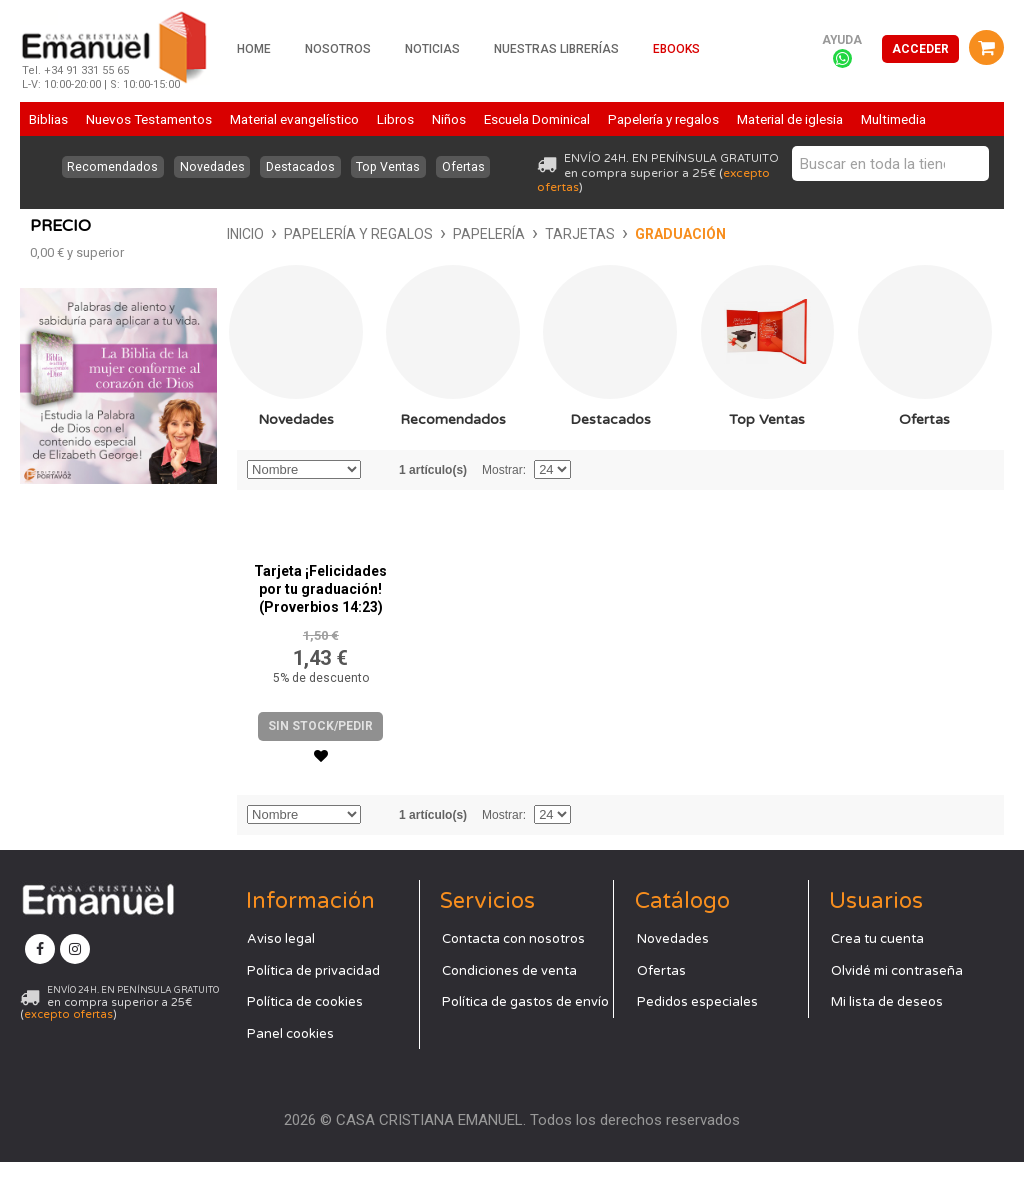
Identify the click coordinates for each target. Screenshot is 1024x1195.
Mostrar (502, 503)
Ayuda (842, 40)
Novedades (208, 167)
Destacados (300, 167)
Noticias (432, 49)
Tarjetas (383, 234)
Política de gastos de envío (525, 1036)
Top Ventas (391, 167)
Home (254, 49)
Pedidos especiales (697, 1036)
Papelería (292, 234)
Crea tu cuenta (877, 973)
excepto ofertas (68, 1048)
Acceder (920, 49)
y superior (77, 526)
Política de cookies (305, 1036)
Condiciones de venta (509, 1004)
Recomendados (106, 167)
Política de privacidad (313, 1004)
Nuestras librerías (556, 49)
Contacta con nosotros (513, 973)
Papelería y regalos (161, 234)
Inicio (48, 234)
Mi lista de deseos (887, 1036)
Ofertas (469, 167)
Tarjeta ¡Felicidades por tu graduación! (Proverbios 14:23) (320, 623)
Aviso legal (281, 973)
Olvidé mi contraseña (897, 1004)
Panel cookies (290, 1067)
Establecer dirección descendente (379, 503)
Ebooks (676, 49)
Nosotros (338, 49)
